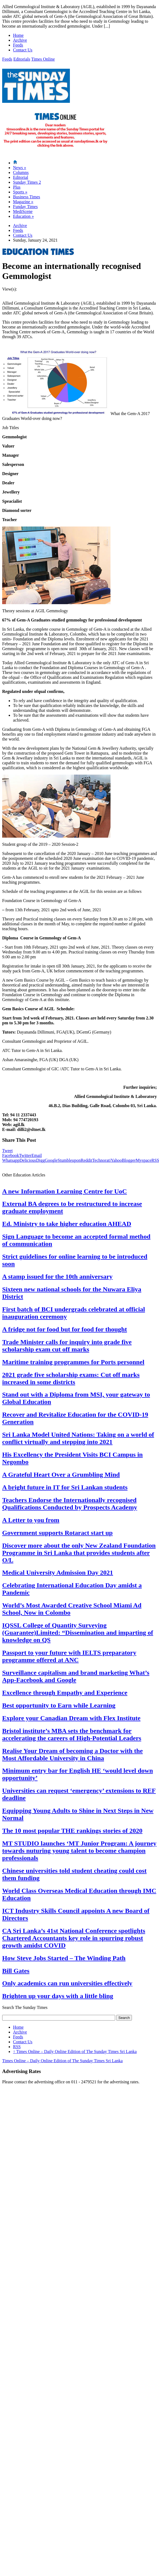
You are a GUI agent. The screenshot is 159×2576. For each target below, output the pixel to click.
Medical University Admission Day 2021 (57, 1572)
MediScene (23, 211)
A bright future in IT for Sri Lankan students (65, 1487)
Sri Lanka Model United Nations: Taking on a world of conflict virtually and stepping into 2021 (78, 1438)
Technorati (101, 1160)
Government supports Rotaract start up (57, 1532)
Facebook (10, 1155)
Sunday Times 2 (27, 182)
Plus (17, 187)
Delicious (28, 1160)
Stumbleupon (68, 1160)
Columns (21, 172)
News (19, 167)
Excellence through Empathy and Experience (64, 1692)
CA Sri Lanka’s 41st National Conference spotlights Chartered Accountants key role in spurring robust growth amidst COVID (73, 1938)
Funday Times (25, 206)
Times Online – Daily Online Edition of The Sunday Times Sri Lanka (75, 2051)
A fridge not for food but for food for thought (64, 1329)
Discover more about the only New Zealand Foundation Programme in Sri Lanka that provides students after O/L (78, 1553)
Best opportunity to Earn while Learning (58, 1705)
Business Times (26, 197)
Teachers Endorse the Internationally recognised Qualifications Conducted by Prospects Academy (69, 1503)
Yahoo (116, 1160)
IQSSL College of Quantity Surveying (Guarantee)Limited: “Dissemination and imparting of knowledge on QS (77, 1632)
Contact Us (23, 50)
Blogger (129, 1160)
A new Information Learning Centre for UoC (64, 1191)
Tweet (7, 1150)
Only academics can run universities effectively (67, 1983)
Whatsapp (11, 1160)
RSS (17, 2046)
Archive (20, 40)
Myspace (143, 1160)
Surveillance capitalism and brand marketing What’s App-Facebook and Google (75, 1676)
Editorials (21, 59)
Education (23, 216)
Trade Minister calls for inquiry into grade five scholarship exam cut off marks (67, 1345)
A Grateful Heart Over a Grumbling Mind (61, 1474)
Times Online (43, 59)
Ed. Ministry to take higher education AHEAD (66, 1223)
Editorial (20, 177)
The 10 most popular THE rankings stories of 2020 (72, 1830)
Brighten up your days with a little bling (57, 1995)
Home (18, 35)
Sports (20, 192)
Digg (40, 1160)
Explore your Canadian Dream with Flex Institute (71, 1718)
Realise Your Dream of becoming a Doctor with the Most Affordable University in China (72, 1754)
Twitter (25, 1155)
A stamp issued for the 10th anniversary (57, 1276)
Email (36, 1155)
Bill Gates (16, 1970)
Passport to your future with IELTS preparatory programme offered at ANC (69, 1656)
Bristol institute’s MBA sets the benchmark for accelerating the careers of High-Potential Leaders (71, 1734)
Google (51, 1160)
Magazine (23, 201)
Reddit (86, 1160)
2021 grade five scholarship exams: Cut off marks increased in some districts (70, 1378)
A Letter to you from (30, 1520)
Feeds (18, 45)
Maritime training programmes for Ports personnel (73, 1362)
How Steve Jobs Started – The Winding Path (63, 1958)
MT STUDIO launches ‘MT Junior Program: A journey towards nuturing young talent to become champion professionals (79, 1850)
